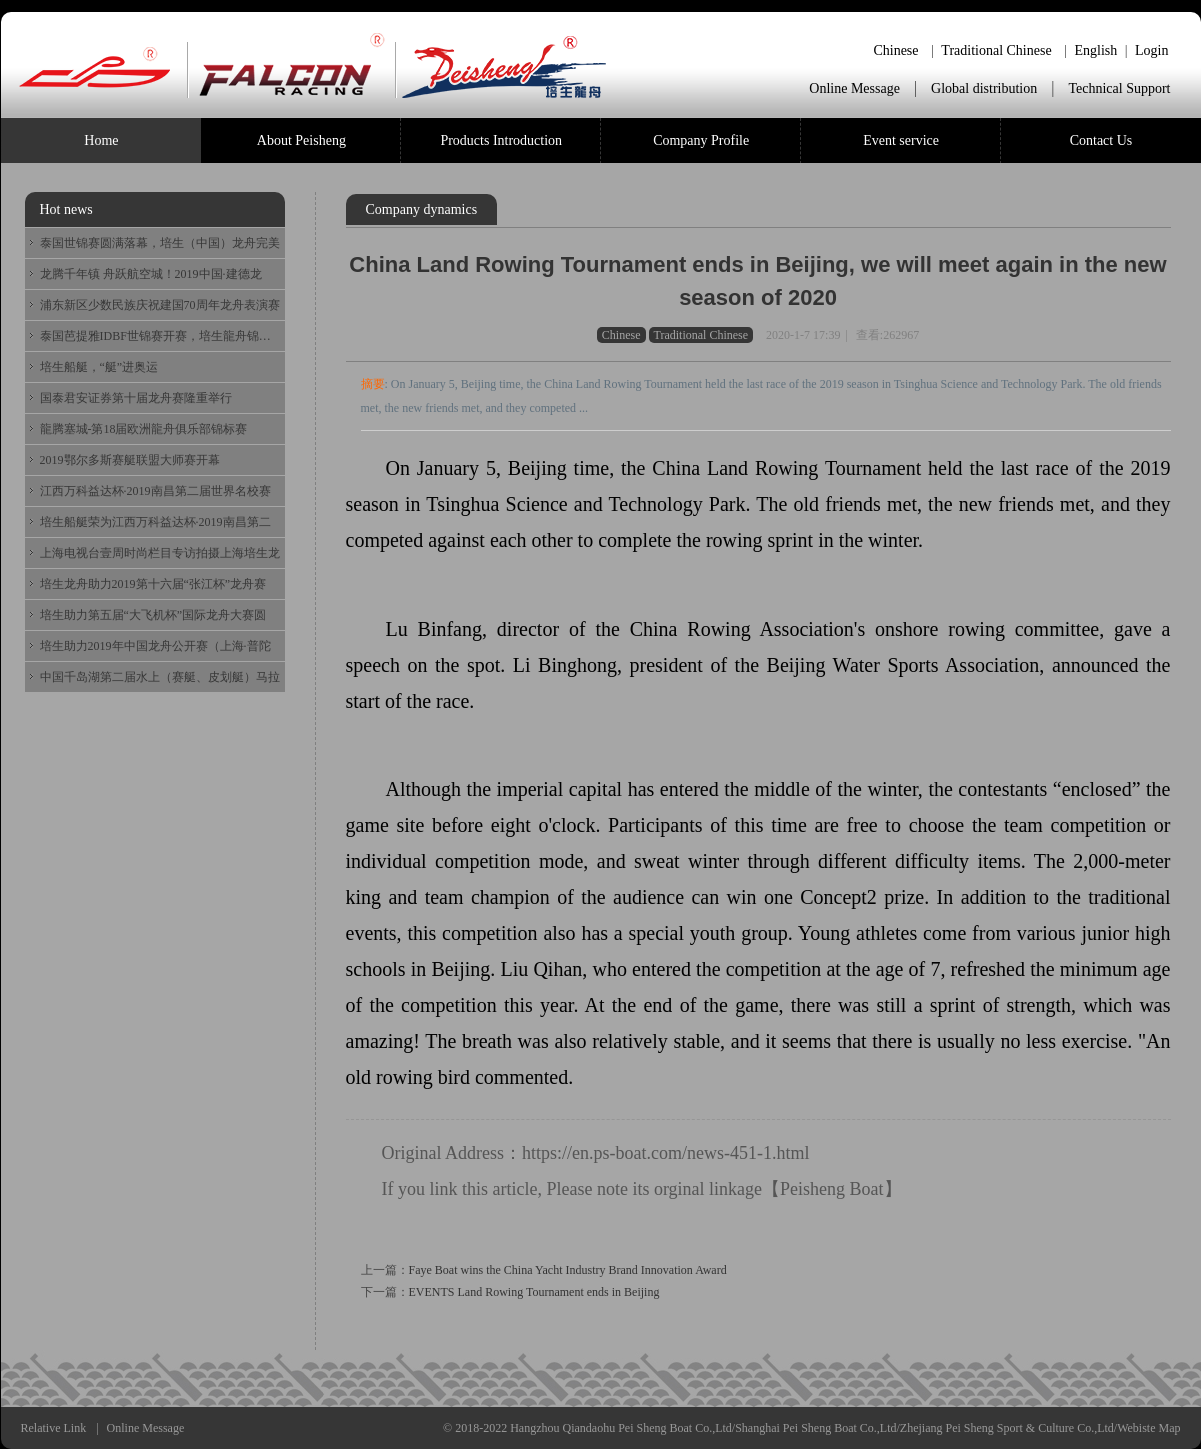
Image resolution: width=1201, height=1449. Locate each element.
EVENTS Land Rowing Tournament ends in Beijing (534, 1292)
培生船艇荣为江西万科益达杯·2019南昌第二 (155, 522)
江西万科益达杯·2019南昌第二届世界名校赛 (155, 491)
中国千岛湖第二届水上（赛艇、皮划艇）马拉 (160, 677)
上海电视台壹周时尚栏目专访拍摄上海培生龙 (160, 553)
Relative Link (54, 1428)
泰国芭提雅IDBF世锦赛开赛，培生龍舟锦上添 (160, 336)
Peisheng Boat (832, 1189)
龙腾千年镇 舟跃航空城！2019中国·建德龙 (151, 274)
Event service (901, 140)
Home (101, 140)
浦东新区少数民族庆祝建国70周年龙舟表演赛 (160, 305)
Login (1151, 50)
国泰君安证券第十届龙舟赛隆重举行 (136, 398)
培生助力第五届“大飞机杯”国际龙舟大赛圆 (153, 615)
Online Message (854, 88)
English (1095, 50)
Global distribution (984, 88)
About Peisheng (301, 140)
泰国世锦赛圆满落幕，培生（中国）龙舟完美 (160, 243)
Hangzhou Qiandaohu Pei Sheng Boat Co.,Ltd (621, 1428)
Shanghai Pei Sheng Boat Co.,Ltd (815, 1428)
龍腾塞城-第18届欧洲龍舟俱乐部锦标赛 (144, 429)
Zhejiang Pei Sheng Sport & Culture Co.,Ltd (1007, 1428)
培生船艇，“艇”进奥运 (99, 367)
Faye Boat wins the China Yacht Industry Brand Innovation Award (568, 1270)
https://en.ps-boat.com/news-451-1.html (665, 1153)
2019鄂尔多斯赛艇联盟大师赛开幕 (130, 460)
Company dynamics (422, 209)
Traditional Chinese (996, 50)
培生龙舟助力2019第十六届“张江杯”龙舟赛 (153, 584)
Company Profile (701, 140)
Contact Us (1101, 140)
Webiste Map (1148, 1428)
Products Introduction (501, 140)
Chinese (895, 50)
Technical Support (1119, 88)
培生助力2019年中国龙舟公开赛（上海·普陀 (155, 646)
